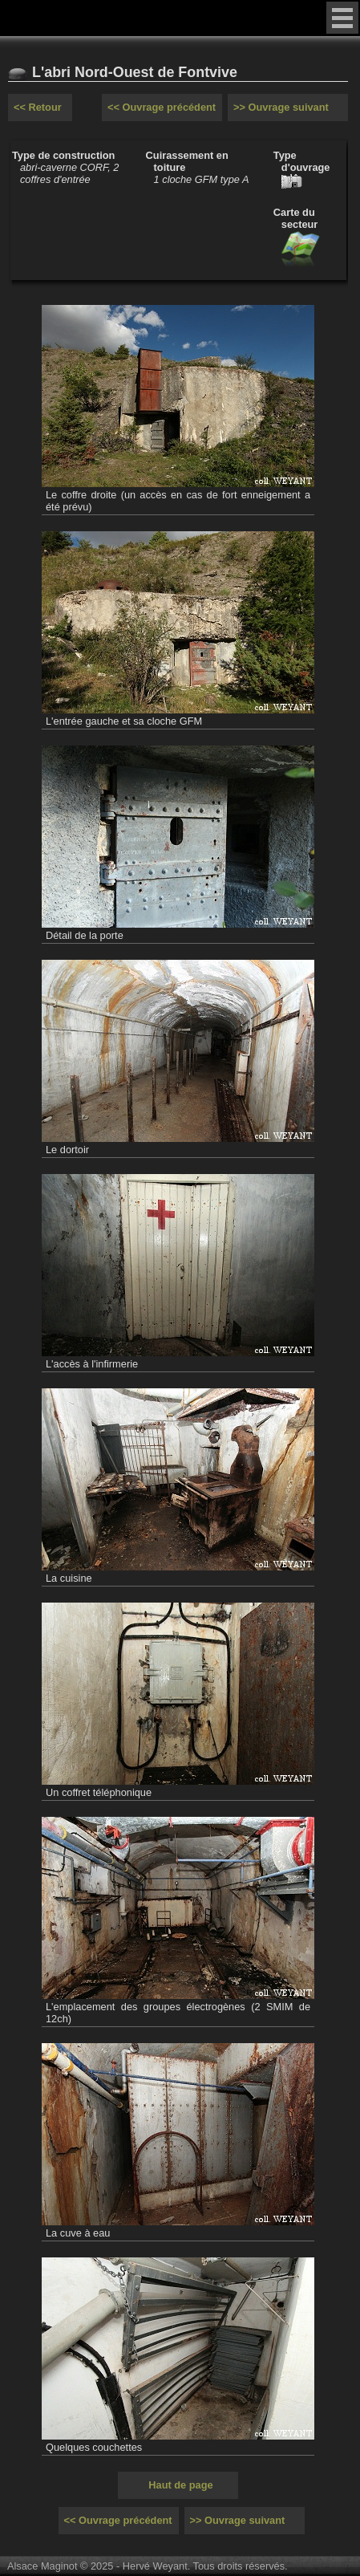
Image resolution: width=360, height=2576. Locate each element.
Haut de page (180, 2485)
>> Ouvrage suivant (281, 107)
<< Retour (38, 107)
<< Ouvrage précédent (161, 107)
